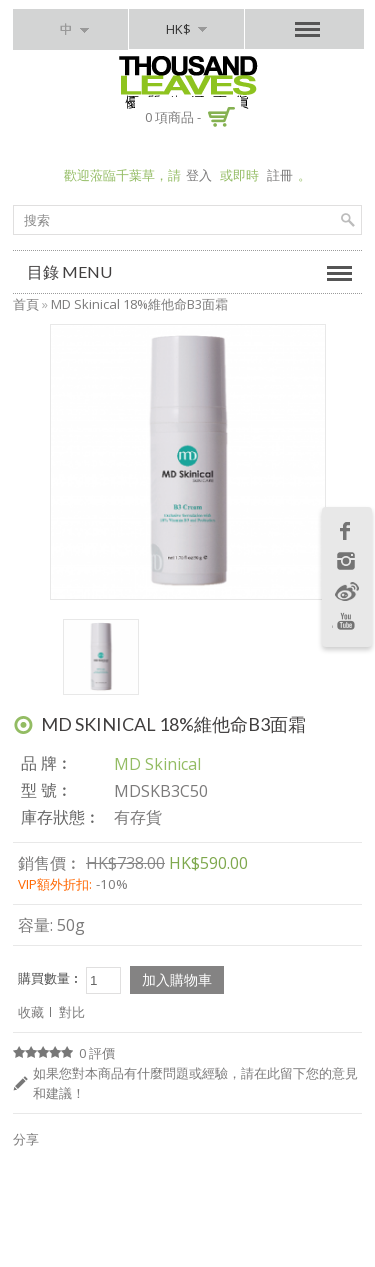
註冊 (280, 175)
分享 (26, 1139)
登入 (199, 175)
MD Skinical (157, 764)
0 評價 (97, 1053)
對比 (72, 1012)
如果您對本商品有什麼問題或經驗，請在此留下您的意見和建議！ (195, 1083)
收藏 (31, 1012)
